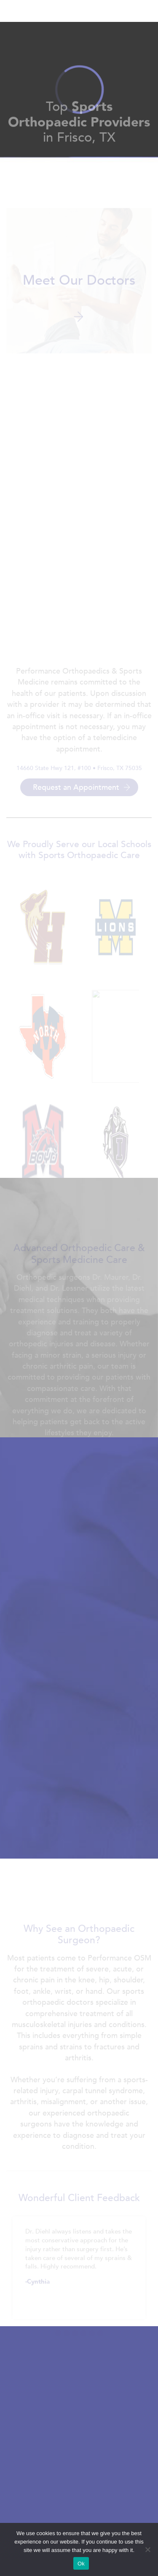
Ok (81, 2563)
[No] (147, 2549)
